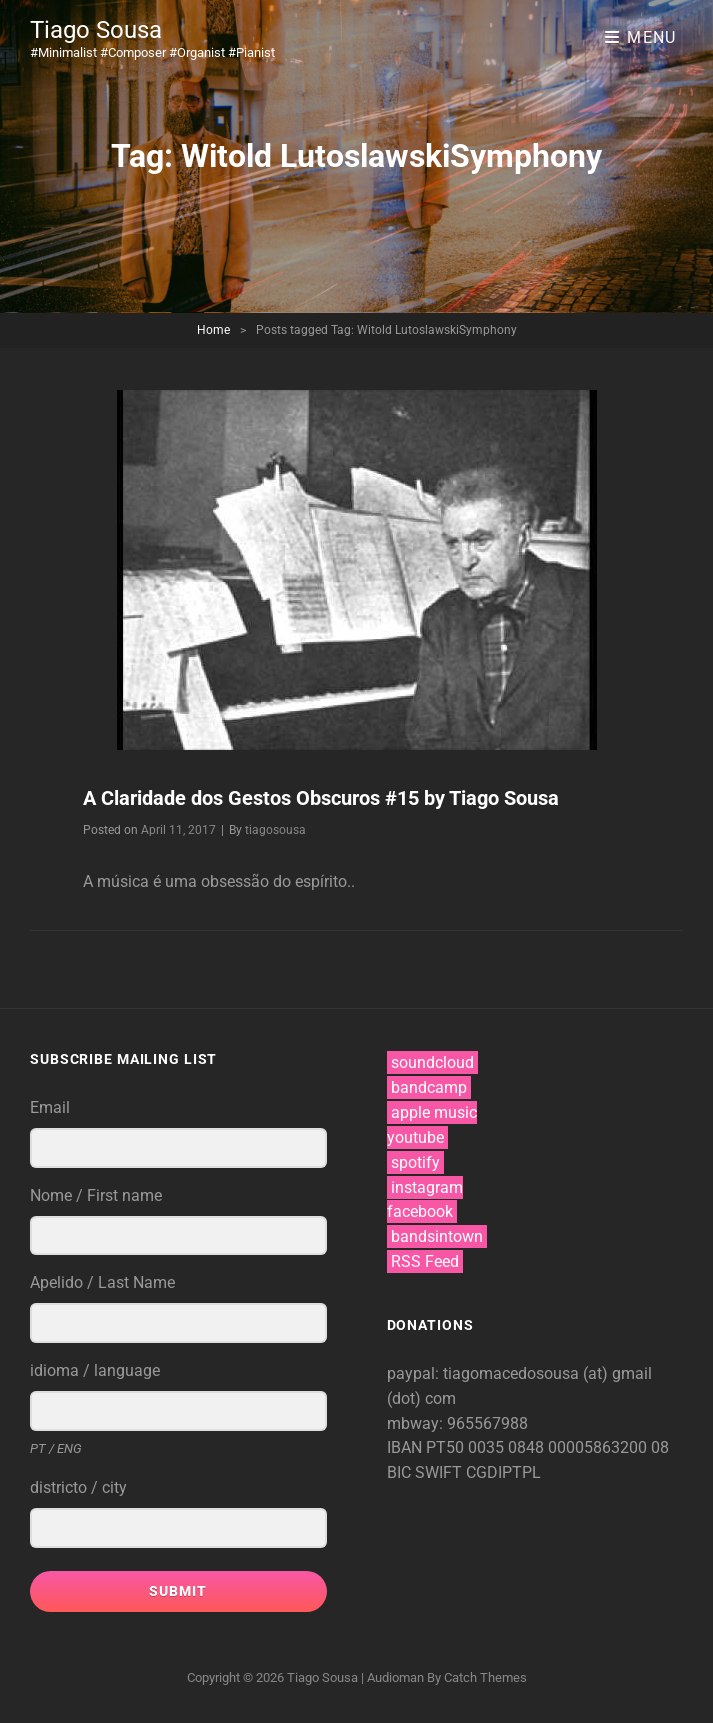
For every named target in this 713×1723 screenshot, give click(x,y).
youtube (415, 1137)
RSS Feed (425, 1261)
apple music (434, 1112)
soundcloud (432, 1062)
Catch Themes (485, 1677)
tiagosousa (275, 830)
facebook (420, 1211)
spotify (415, 1162)
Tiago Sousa (96, 30)
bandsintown (437, 1236)
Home (213, 330)
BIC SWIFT (426, 1472)
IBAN (406, 1447)
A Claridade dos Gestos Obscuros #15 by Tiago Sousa (321, 798)
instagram (427, 1187)
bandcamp (429, 1087)
